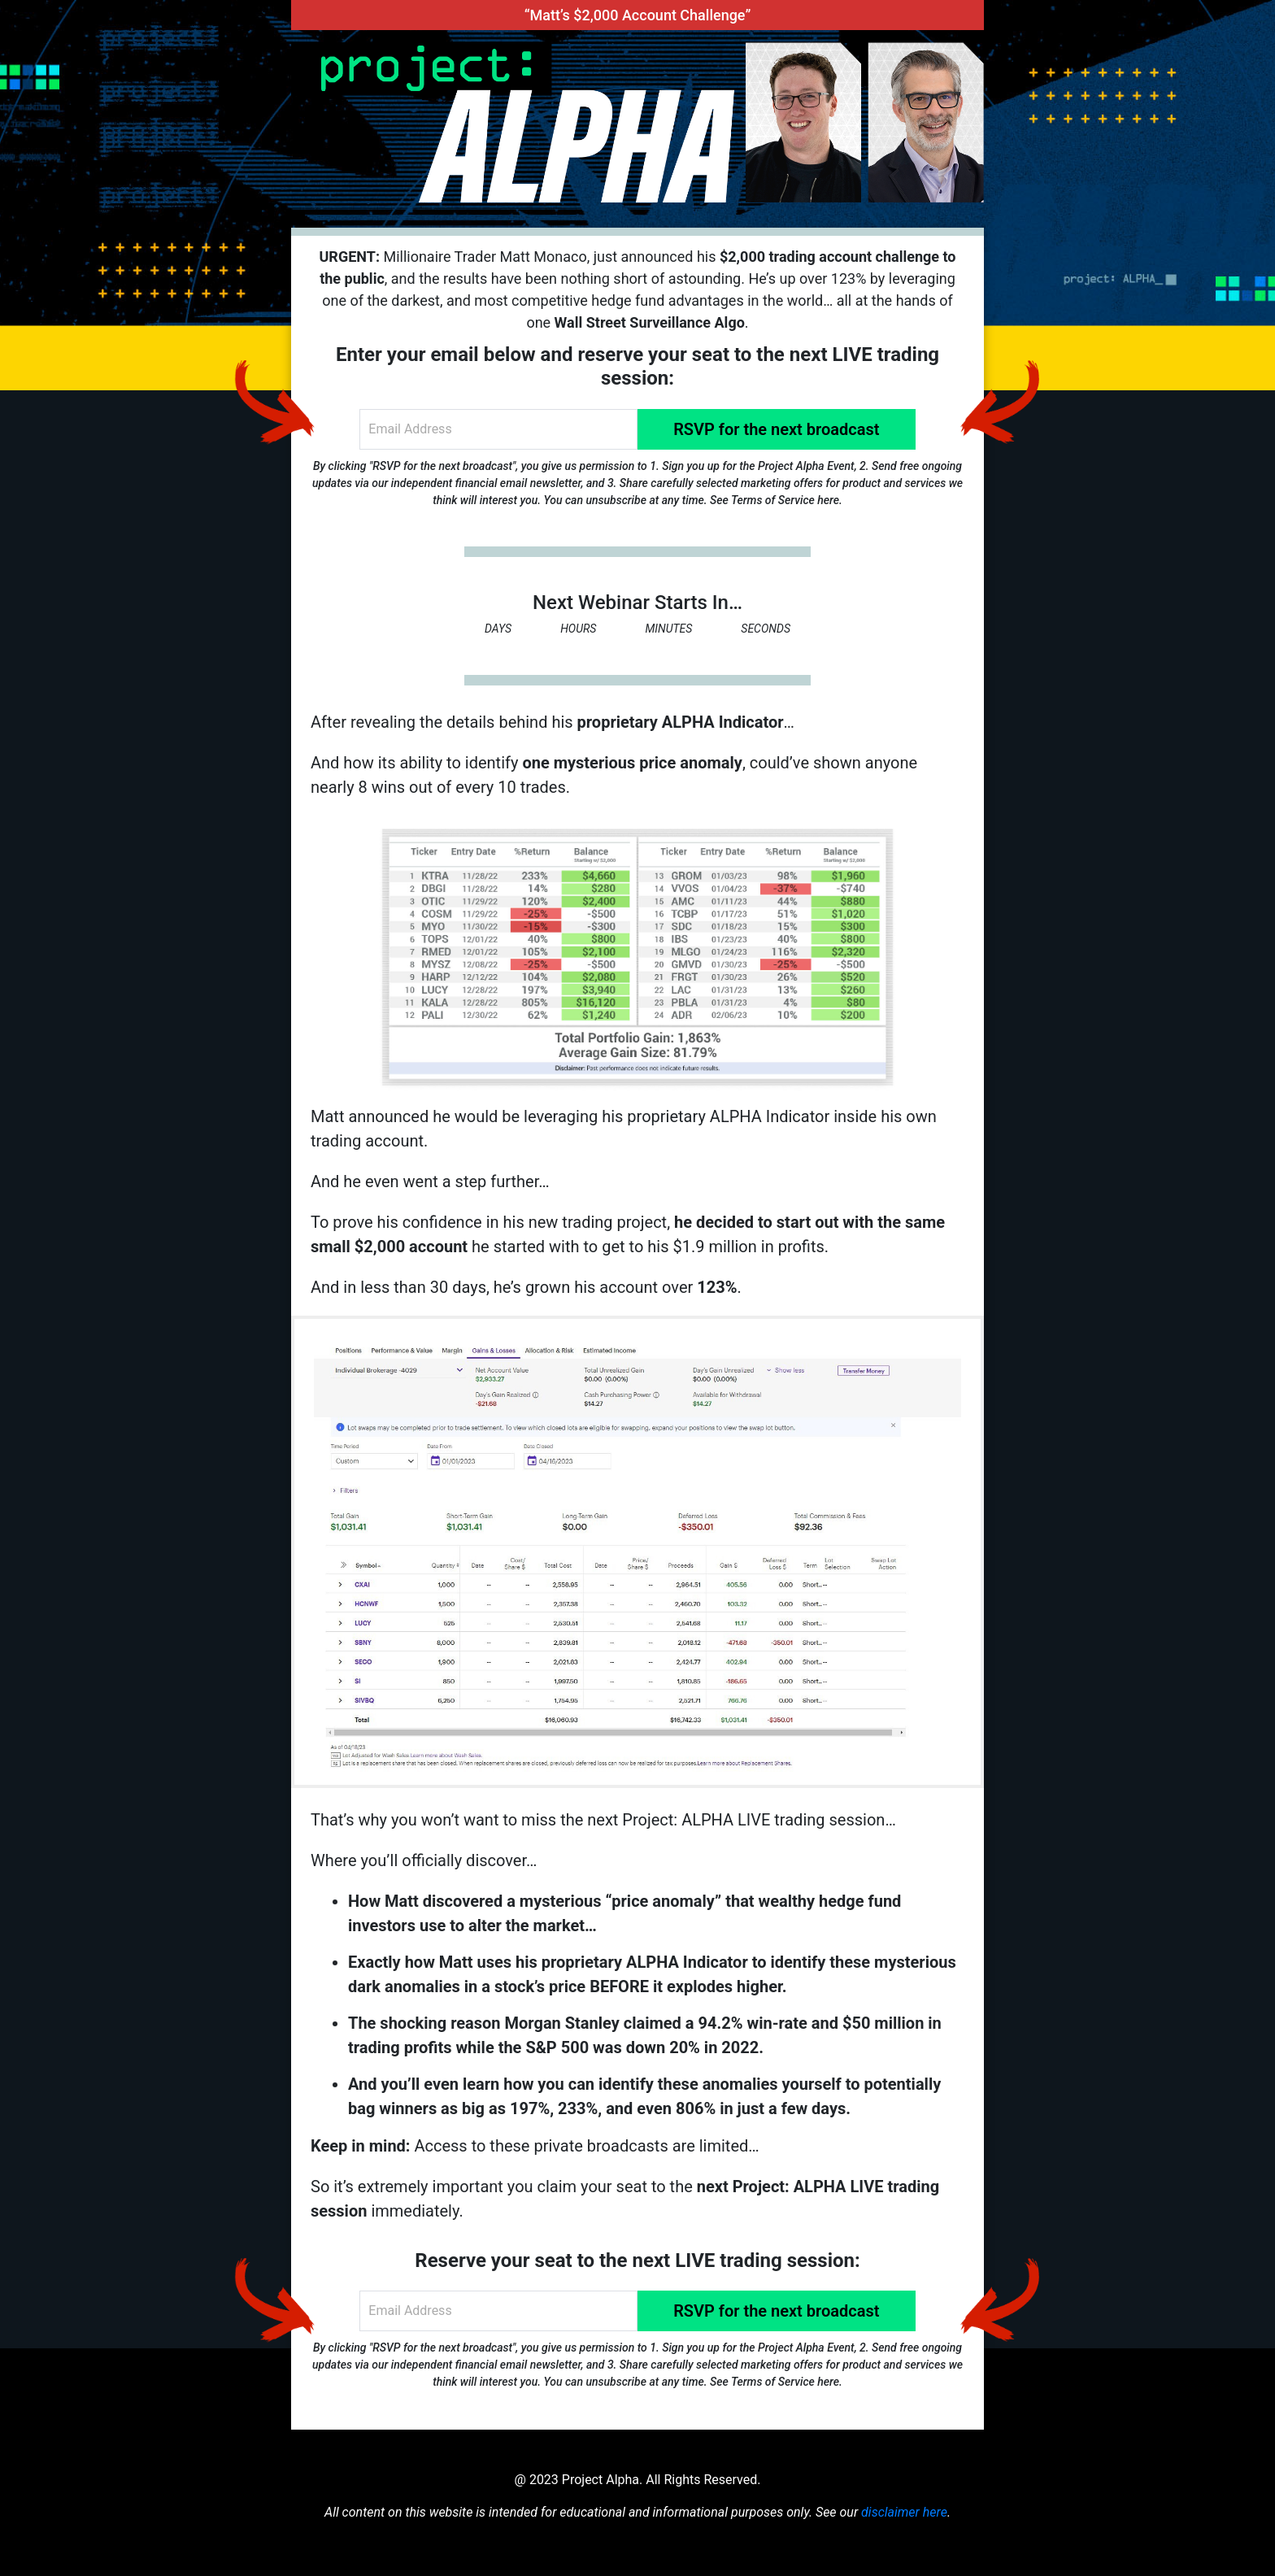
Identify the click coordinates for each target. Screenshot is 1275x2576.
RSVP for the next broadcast (776, 429)
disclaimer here (904, 2512)
